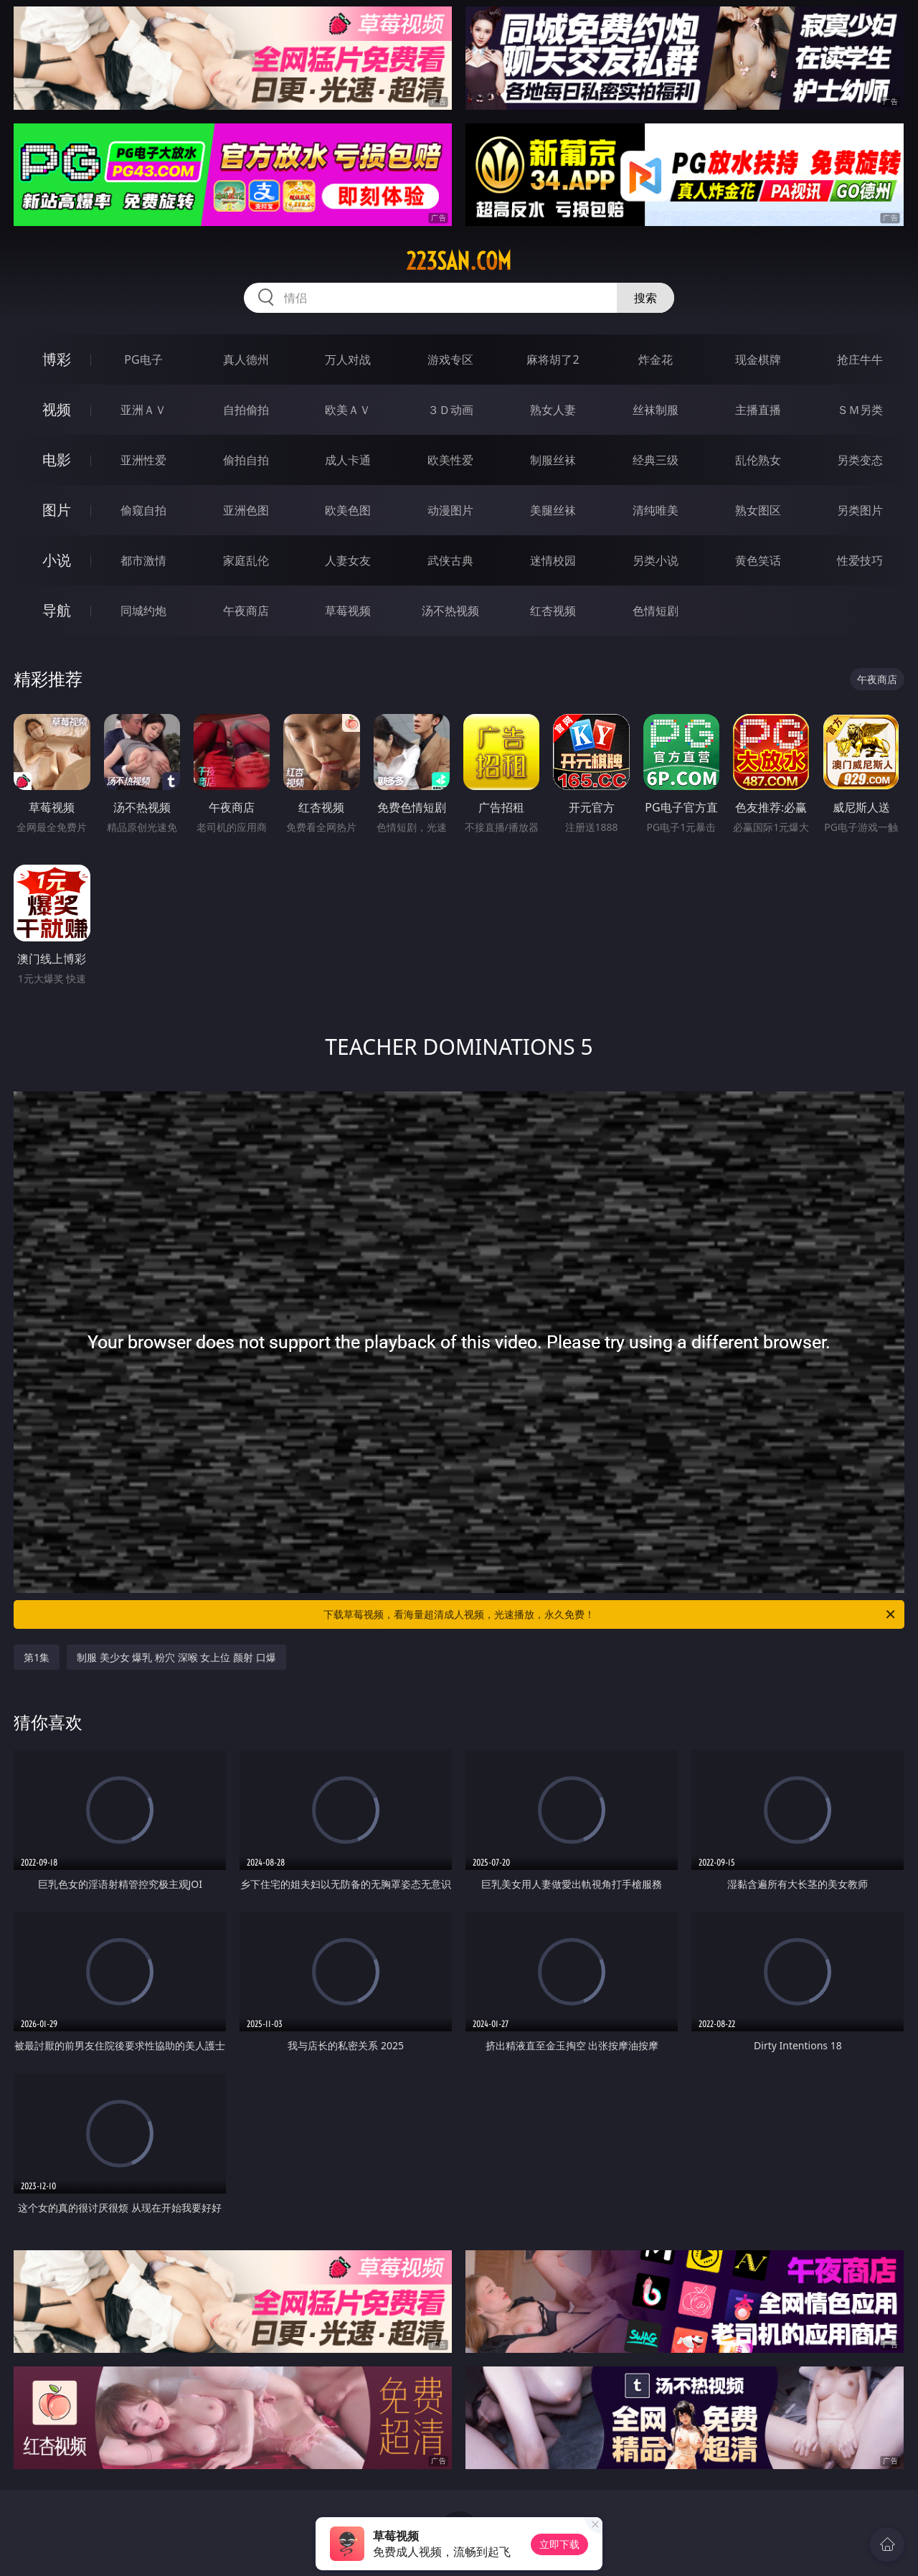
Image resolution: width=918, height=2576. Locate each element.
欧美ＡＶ (348, 410)
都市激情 (143, 560)
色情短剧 (655, 611)
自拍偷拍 (246, 410)
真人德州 (246, 359)
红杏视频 (553, 611)
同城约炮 (143, 611)
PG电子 (143, 359)
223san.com (458, 261)
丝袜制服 (655, 410)
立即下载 (559, 2544)
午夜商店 (246, 611)
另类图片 (860, 510)
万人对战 (348, 359)
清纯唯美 (655, 510)
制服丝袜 (553, 460)
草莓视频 (348, 611)
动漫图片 (450, 510)
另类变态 (860, 460)
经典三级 (655, 460)
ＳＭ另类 (860, 410)
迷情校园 (553, 560)
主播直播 (758, 410)
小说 (56, 560)
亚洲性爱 (143, 460)
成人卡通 (348, 460)
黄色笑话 (758, 560)
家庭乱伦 (246, 560)
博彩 (56, 359)
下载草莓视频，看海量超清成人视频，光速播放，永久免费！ (610, 1614)
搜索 (645, 298)
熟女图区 (758, 510)
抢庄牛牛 (860, 359)
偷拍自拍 (246, 460)
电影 (56, 459)
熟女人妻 (553, 410)
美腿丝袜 (553, 510)
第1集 (36, 1657)
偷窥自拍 (143, 510)
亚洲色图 (246, 510)
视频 (56, 409)
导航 (56, 610)
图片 (56, 510)
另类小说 (655, 560)
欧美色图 (348, 510)
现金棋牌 (758, 359)
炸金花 (655, 359)
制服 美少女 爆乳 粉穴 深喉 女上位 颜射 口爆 (176, 1657)
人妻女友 (348, 560)
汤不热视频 (450, 611)
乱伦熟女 (758, 460)
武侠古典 (450, 560)
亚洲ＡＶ (143, 410)
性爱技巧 (860, 560)
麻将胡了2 (552, 359)
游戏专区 (450, 359)
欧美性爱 (450, 460)
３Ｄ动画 (450, 410)
